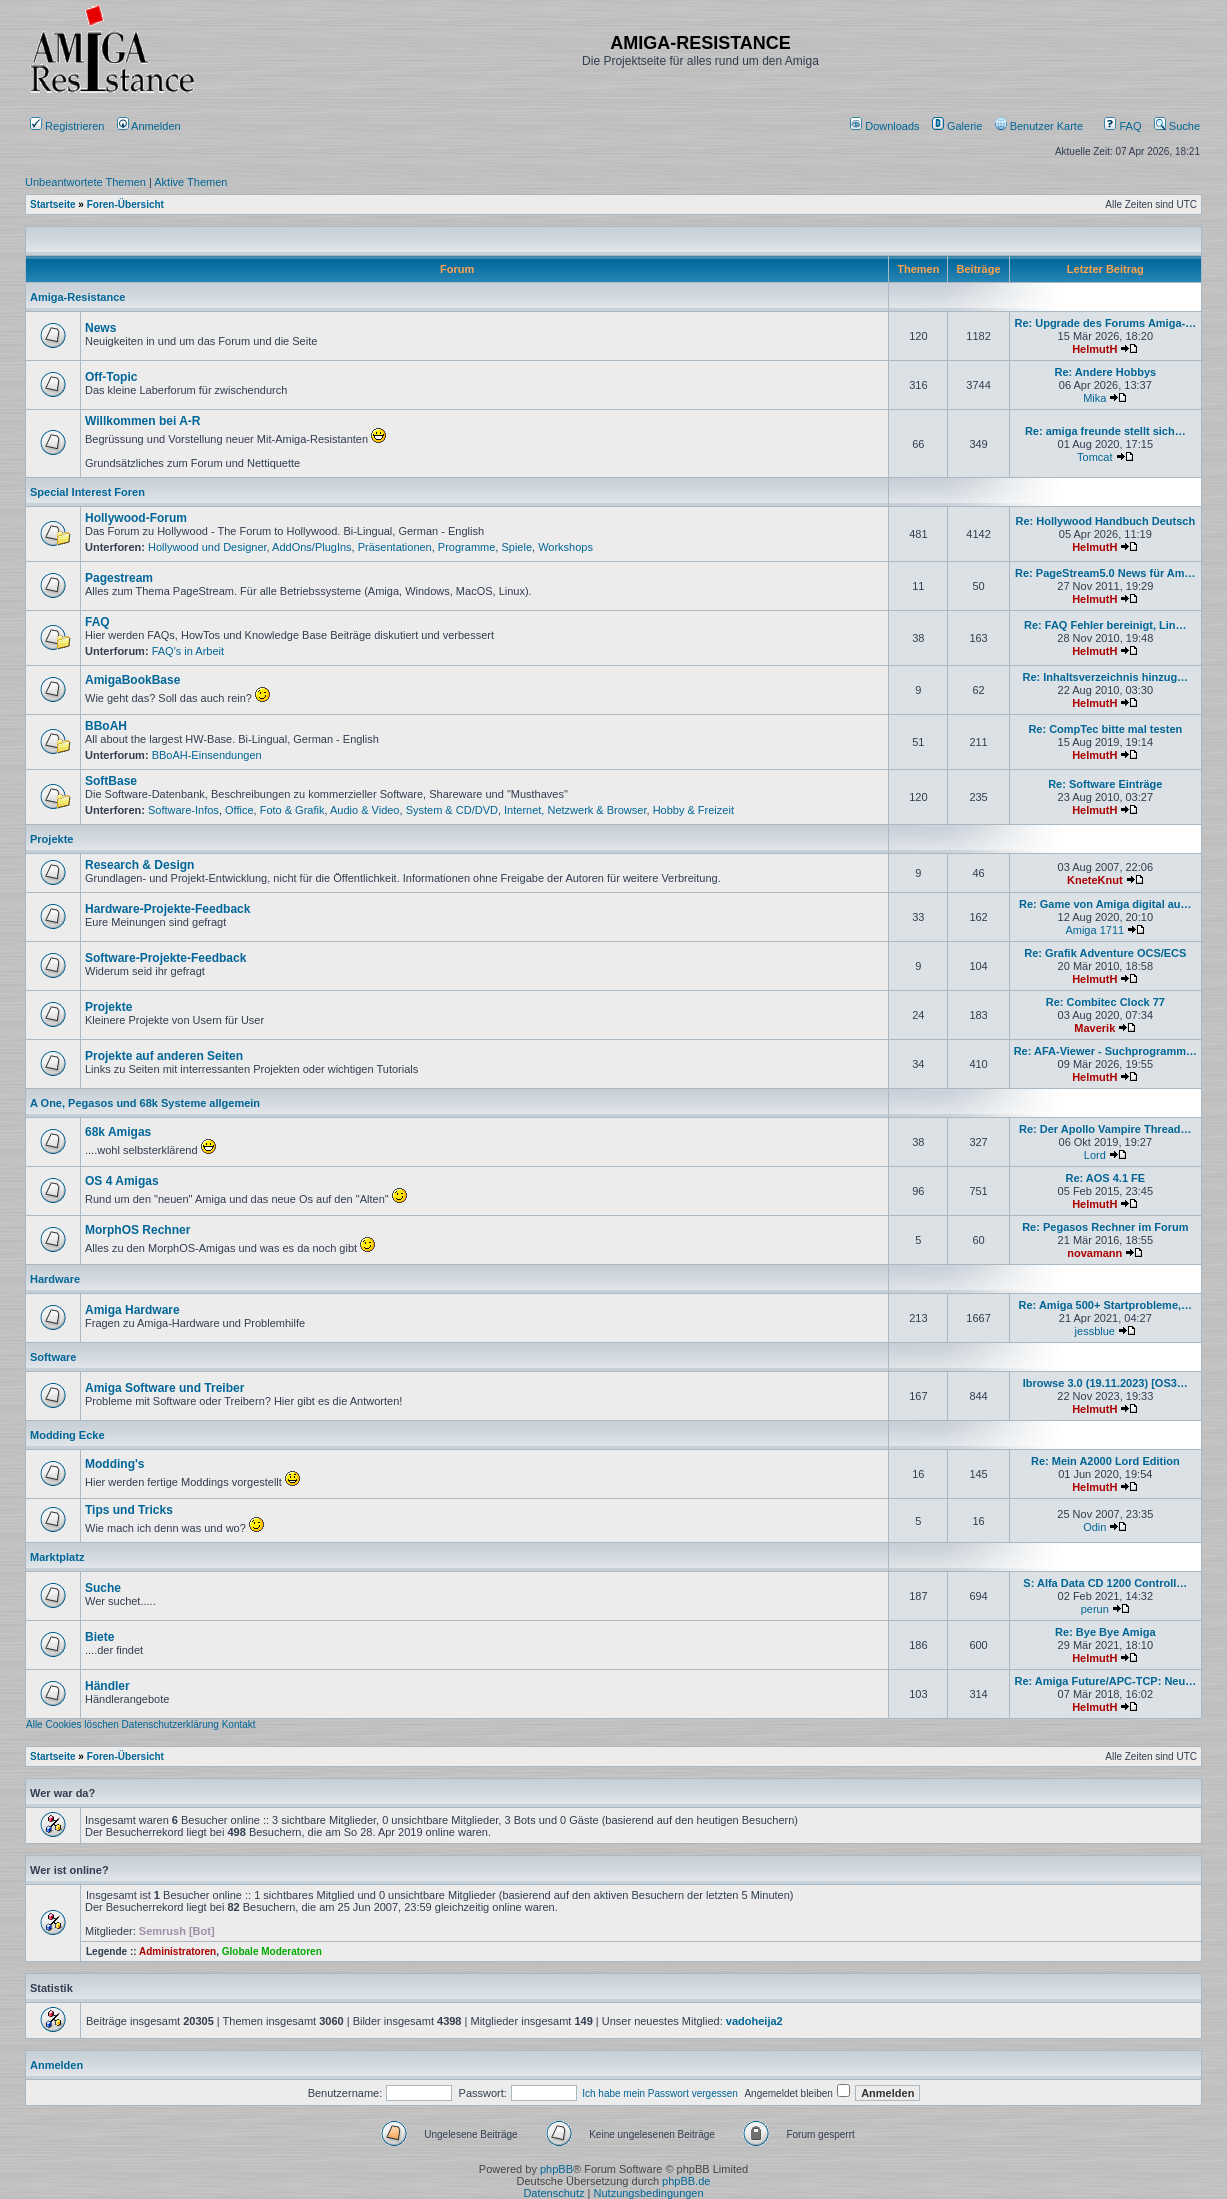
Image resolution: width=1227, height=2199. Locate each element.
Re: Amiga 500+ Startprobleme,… (1106, 1305)
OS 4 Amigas (122, 1181)
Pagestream (119, 578)
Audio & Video (365, 810)
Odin (1094, 1527)
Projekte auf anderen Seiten (164, 1056)
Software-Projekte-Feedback (165, 958)
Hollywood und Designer (207, 547)
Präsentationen (395, 547)
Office (239, 810)
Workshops (565, 547)
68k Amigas (118, 1132)
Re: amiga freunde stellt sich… (1105, 431)
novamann (1094, 1253)
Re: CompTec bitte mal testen (1105, 729)
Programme (466, 547)
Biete (99, 1637)
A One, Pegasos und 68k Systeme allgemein (145, 1103)
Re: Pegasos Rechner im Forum (1105, 1227)
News (100, 328)
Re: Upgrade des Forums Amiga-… (1105, 323)
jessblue (1095, 1331)
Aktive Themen (190, 182)
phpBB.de (686, 2181)
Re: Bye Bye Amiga (1105, 1632)
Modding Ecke (67, 1435)
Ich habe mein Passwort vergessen (660, 2093)
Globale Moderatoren (272, 1951)
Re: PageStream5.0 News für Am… (1105, 573)
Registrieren (67, 126)
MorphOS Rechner (137, 1230)
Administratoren (177, 1951)
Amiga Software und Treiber (164, 1388)
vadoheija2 (754, 2021)
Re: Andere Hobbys (1105, 372)
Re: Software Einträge (1105, 784)
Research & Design (139, 865)
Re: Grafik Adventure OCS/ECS (1105, 953)
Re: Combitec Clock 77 (1105, 1002)
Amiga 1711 (1094, 930)
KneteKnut (1095, 880)
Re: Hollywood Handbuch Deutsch (1105, 521)
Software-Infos (183, 810)
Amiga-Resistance (77, 297)
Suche (1177, 126)
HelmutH (1094, 349)
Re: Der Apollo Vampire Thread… (1105, 1129)
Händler (107, 1686)
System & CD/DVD (452, 810)
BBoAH (106, 726)
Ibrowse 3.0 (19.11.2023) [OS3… (1105, 1383)
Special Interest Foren (87, 492)
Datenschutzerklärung (170, 1724)
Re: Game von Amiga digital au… (1105, 904)
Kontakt (239, 1724)
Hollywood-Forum (136, 518)
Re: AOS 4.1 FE (1105, 1178)
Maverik (1094, 1028)
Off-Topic (111, 377)
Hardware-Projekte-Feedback (167, 909)
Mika (1094, 398)
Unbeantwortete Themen (85, 182)
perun (1095, 1609)
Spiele (516, 547)
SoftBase (111, 781)
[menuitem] (886, 126)
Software (53, 1357)
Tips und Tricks (129, 1510)
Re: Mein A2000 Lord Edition (1105, 1461)
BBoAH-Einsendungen (207, 755)
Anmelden (150, 126)
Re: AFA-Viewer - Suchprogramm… (1105, 1051)
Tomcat (1094, 457)
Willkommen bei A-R (142, 421)
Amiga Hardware (132, 1310)
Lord (1095, 1155)
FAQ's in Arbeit (188, 651)
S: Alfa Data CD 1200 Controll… (1105, 1583)
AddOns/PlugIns (312, 547)
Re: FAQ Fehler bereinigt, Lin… (1105, 625)
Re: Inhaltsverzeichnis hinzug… (1105, 677)
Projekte (51, 839)
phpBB (556, 2169)
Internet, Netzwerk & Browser (575, 810)
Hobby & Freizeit (693, 810)
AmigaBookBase (132, 680)
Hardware (55, 1279)
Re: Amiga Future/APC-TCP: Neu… (1105, 1681)
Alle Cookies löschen (72, 1724)
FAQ (1122, 126)
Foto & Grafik (292, 810)
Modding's (115, 1464)
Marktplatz (57, 1557)
